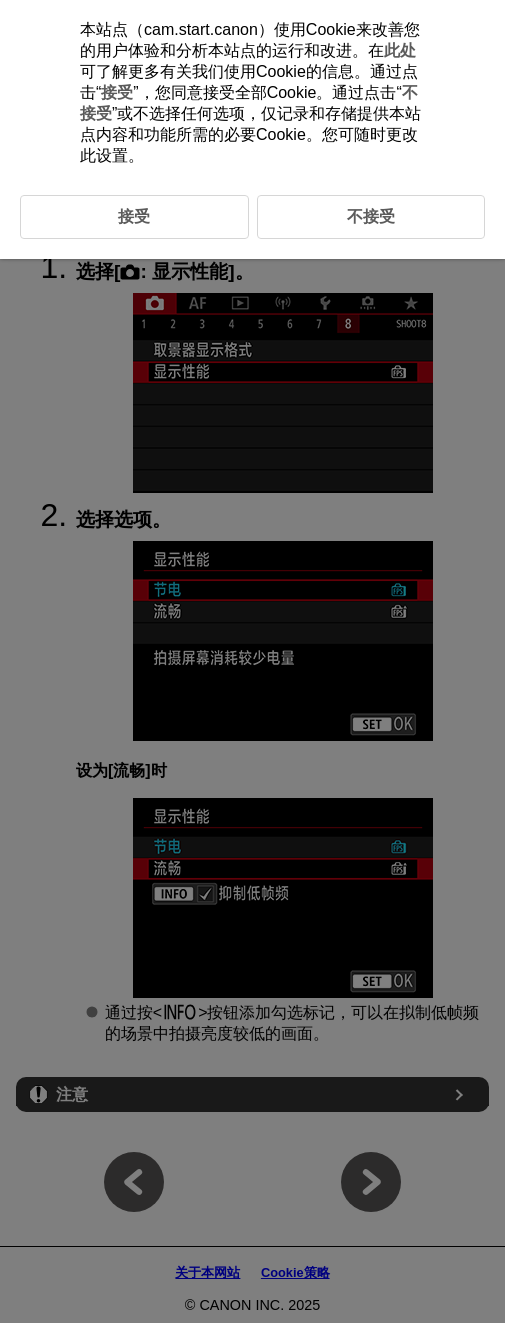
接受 (117, 92)
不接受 (371, 216)
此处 (400, 50)
